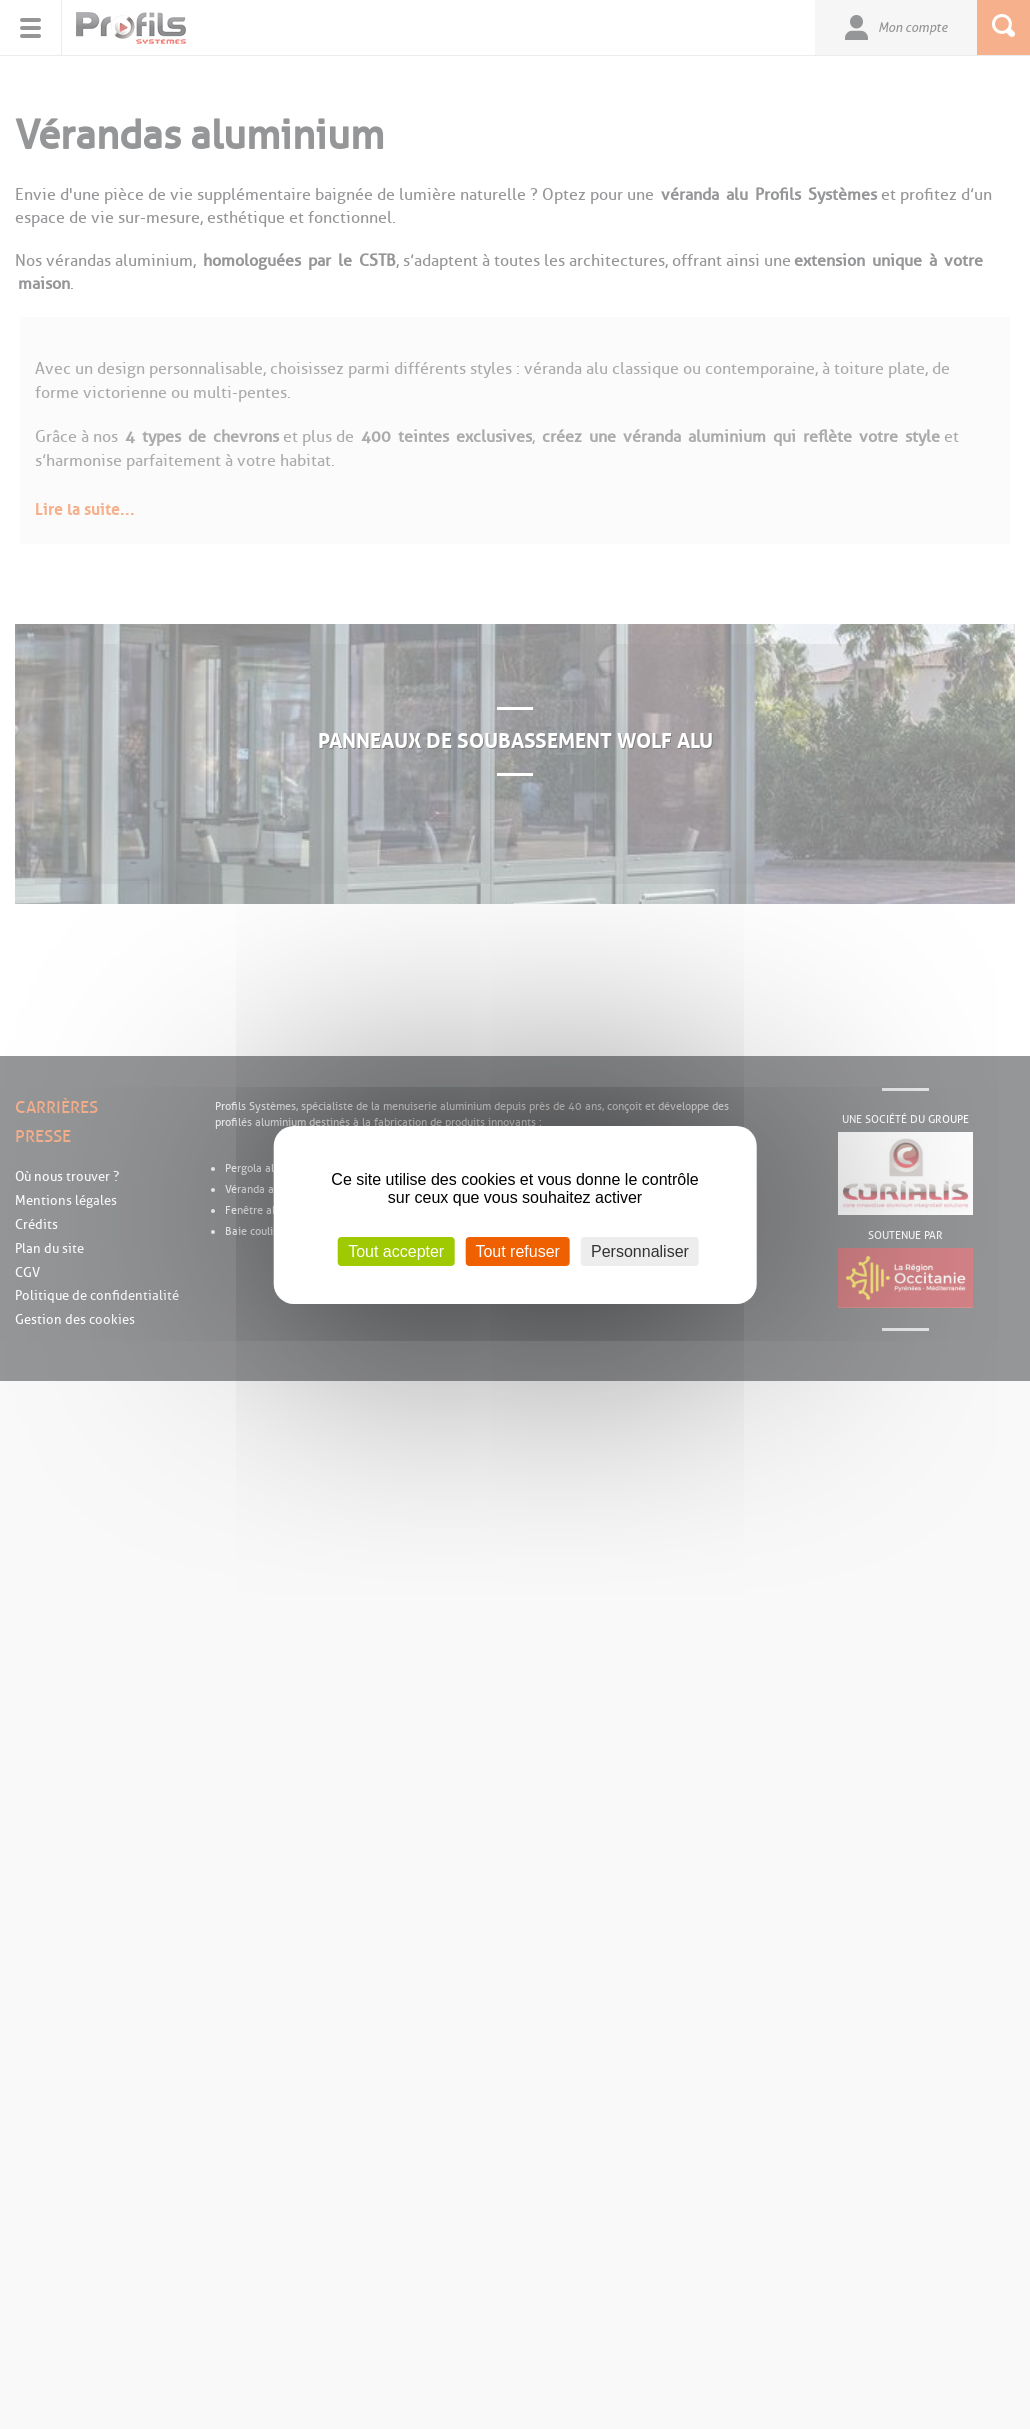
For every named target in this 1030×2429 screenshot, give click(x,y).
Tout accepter (396, 1250)
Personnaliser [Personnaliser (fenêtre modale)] (640, 1250)
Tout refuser (517, 1250)
